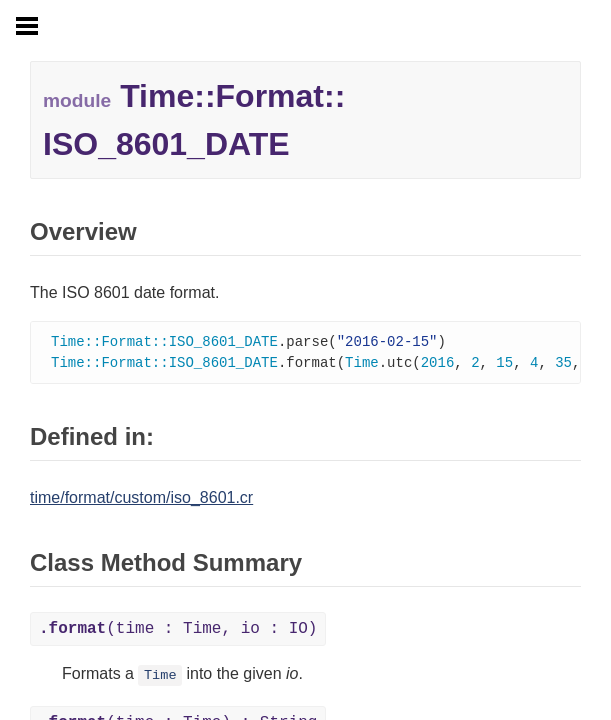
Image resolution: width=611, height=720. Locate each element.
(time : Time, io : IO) (178, 631)
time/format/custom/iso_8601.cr (141, 499)
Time (160, 677)
